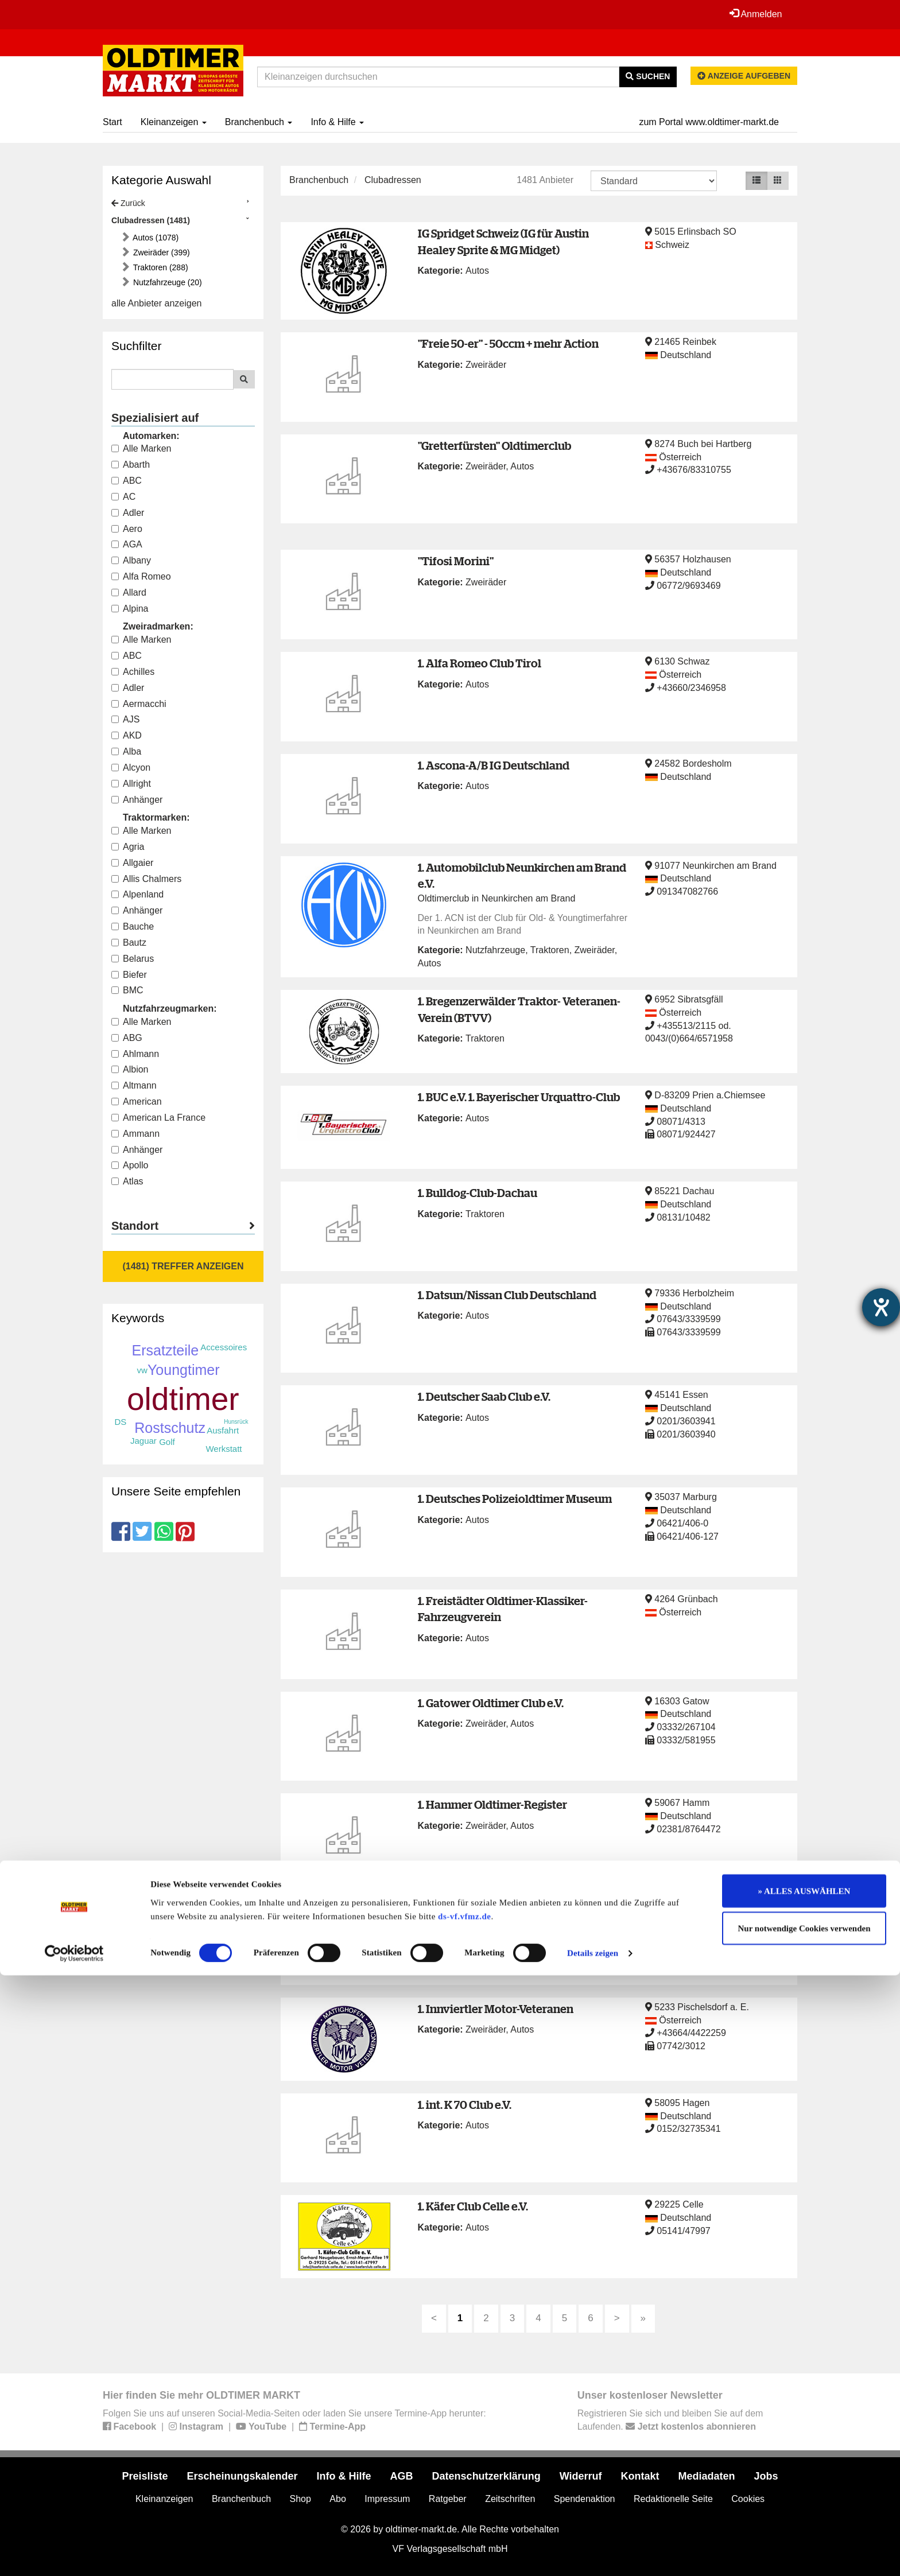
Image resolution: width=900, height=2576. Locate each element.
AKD (126, 735)
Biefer (129, 975)
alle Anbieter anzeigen (156, 303)
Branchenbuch (259, 122)
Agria (127, 847)
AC (123, 497)
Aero (126, 529)
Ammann (135, 1134)
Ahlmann (135, 1054)
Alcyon (130, 767)
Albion (129, 1069)
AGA (126, 544)
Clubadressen (392, 180)
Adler (127, 513)
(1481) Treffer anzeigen (183, 1266)
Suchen (648, 76)
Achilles (132, 672)
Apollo (129, 1165)
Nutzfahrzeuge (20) (166, 282)
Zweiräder (485, 365)
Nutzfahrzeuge (495, 950)
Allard (128, 592)
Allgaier (132, 863)
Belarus (132, 958)
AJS (125, 719)
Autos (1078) (155, 237)
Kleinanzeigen (174, 122)
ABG (126, 1038)
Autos (477, 270)
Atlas (127, 1181)
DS (120, 1422)
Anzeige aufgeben (743, 75)
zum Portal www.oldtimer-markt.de (709, 122)
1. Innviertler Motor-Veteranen (495, 2008)
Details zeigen (592, 2553)
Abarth (130, 464)
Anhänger (136, 800)
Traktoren (549, 950)
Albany (131, 560)
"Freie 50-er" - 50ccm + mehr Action (508, 343)
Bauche (132, 926)
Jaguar (143, 1441)
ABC (126, 480)
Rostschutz (169, 1428)
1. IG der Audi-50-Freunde (483, 1906)
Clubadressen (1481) (150, 220)
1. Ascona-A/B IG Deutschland (493, 765)
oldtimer (183, 1399)
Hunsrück (236, 1422)
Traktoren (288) (159, 267)
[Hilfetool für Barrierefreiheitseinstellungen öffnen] (881, 1307)
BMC (127, 990)
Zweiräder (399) (160, 252)
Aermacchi (138, 704)
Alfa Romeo (141, 576)
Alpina (129, 608)
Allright (131, 783)
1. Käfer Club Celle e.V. (473, 2206)
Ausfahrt (223, 1430)
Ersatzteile (165, 1350)
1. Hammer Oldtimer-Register (492, 1804)
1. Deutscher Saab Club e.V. (484, 1396)
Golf (167, 1442)
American (136, 1101)
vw (142, 1370)
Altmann (134, 1085)
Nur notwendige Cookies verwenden (804, 2529)
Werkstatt (223, 1449)
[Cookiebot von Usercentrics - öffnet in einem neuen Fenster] (74, 2553)
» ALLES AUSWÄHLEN (804, 2491)
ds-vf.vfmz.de (464, 2516)
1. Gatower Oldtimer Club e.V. (491, 1702)
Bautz (128, 942)
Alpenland (137, 894)
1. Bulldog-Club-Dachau (477, 1192)
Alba (126, 751)
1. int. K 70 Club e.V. (464, 2104)
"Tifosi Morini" (456, 561)
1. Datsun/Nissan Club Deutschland (507, 1294)
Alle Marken (141, 448)
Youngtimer (184, 1370)
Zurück (128, 203)
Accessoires (223, 1347)
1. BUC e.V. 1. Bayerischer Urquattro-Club (519, 1097)
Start (112, 122)
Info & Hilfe (337, 122)
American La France (158, 1117)
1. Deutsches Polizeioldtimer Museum (515, 1498)
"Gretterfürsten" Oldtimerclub (494, 445)
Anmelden (753, 14)
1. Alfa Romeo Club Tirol (479, 663)
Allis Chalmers (146, 879)
